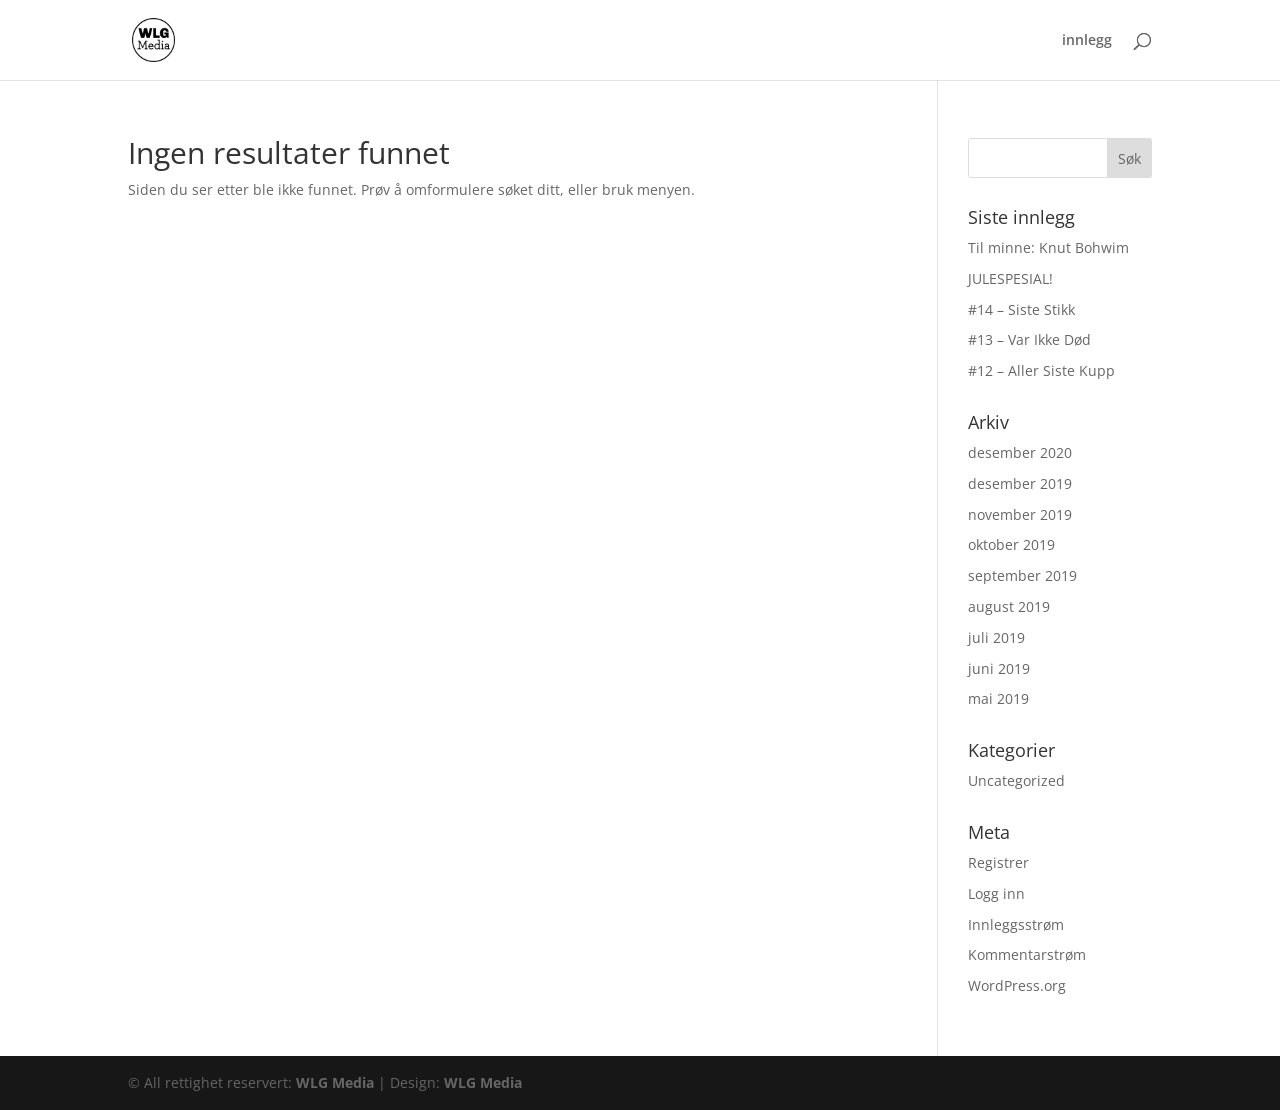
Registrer (998, 862)
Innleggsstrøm (1016, 924)
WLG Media (335, 1082)
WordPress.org (1017, 985)
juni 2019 (999, 668)
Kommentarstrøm (1027, 954)
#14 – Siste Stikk (1021, 309)
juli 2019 (996, 637)
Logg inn (996, 893)
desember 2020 (1020, 452)
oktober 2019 (1011, 544)
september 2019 (1022, 575)
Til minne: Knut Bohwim (1048, 247)
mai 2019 (998, 698)
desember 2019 (1020, 483)
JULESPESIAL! (1010, 278)
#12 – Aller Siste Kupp (1041, 370)
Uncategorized (1016, 780)
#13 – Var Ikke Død (1029, 339)
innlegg (1087, 41)
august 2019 (1009, 606)
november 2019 (1020, 514)
